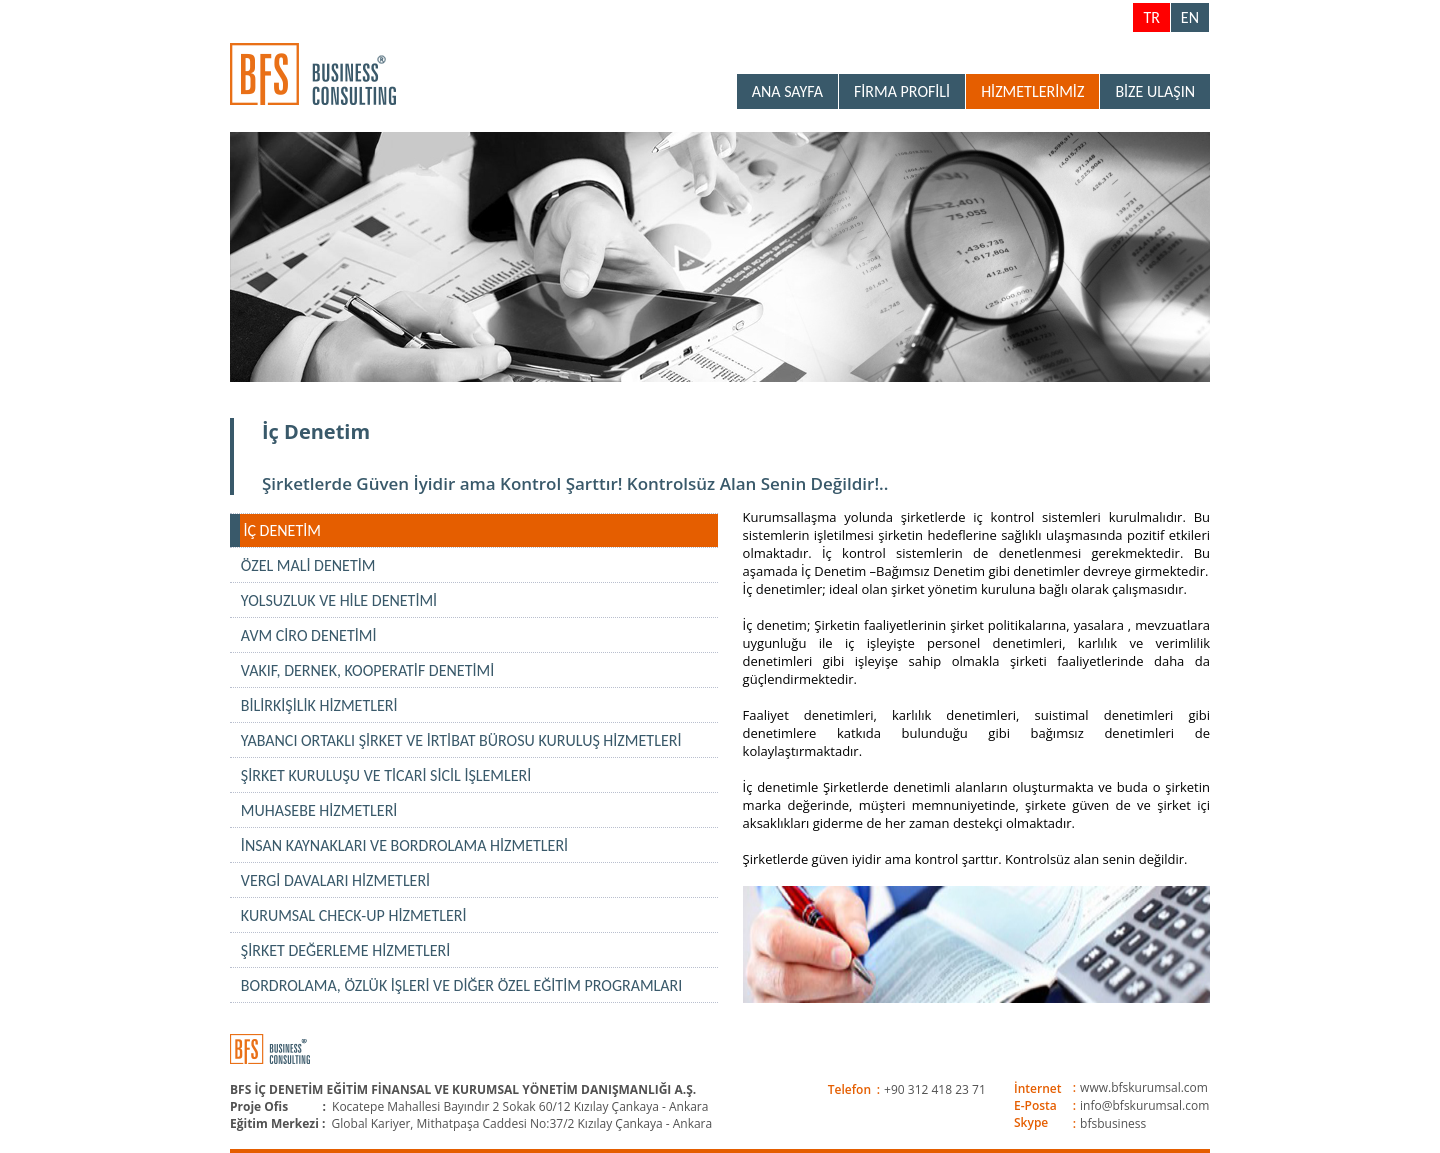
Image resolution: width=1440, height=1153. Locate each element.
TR (1151, 17)
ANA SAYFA (787, 91)
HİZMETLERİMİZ (1032, 91)
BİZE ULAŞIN (1155, 91)
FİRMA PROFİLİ (902, 91)
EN (1190, 17)
